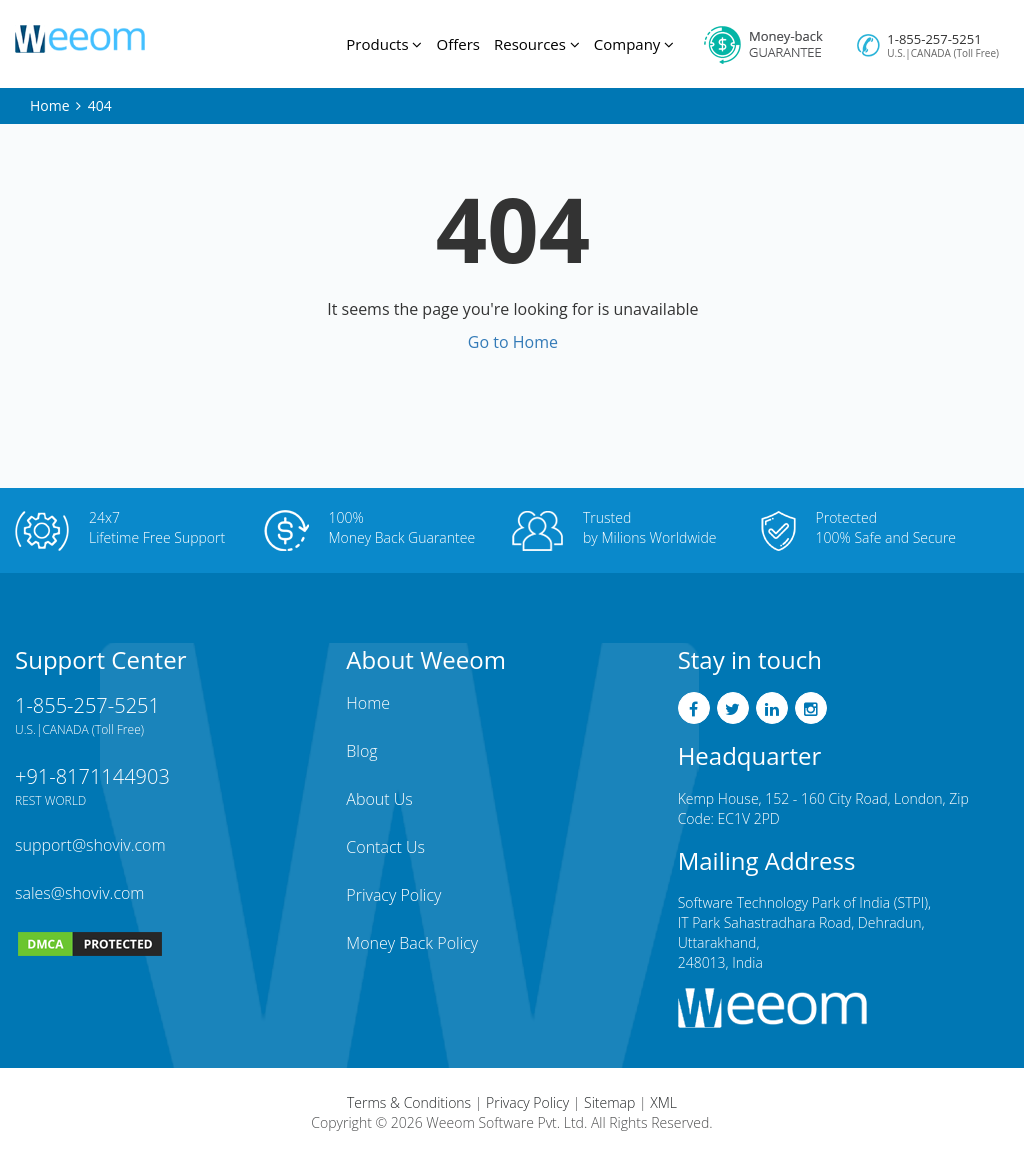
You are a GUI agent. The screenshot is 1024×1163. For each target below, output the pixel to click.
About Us (379, 799)
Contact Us (385, 847)
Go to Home (513, 342)
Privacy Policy (393, 895)
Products (384, 44)
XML (663, 1102)
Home (50, 105)
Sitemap (609, 1102)
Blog (361, 751)
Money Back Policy (412, 943)
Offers (457, 44)
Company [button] (634, 44)
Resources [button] (537, 44)
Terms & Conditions (409, 1102)
